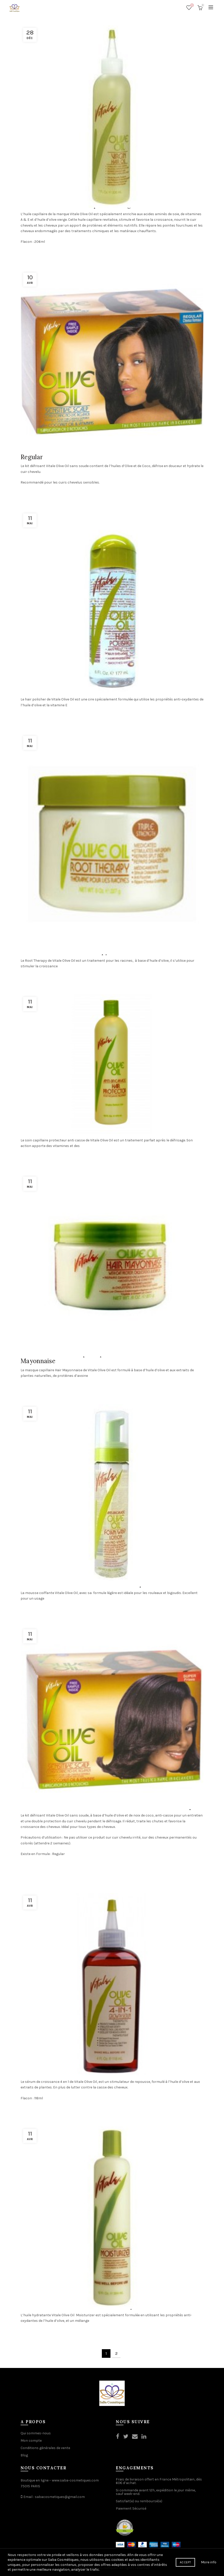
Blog (24, 2455)
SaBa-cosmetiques (102, 2568)
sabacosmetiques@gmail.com (60, 2497)
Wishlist (191, 5)
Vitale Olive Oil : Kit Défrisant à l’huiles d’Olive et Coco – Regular (102, 453)
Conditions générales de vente (45, 2448)
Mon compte (31, 2440)
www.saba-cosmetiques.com (75, 2480)
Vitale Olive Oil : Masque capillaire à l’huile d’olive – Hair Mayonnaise (102, 1357)
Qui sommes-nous (36, 2433)
